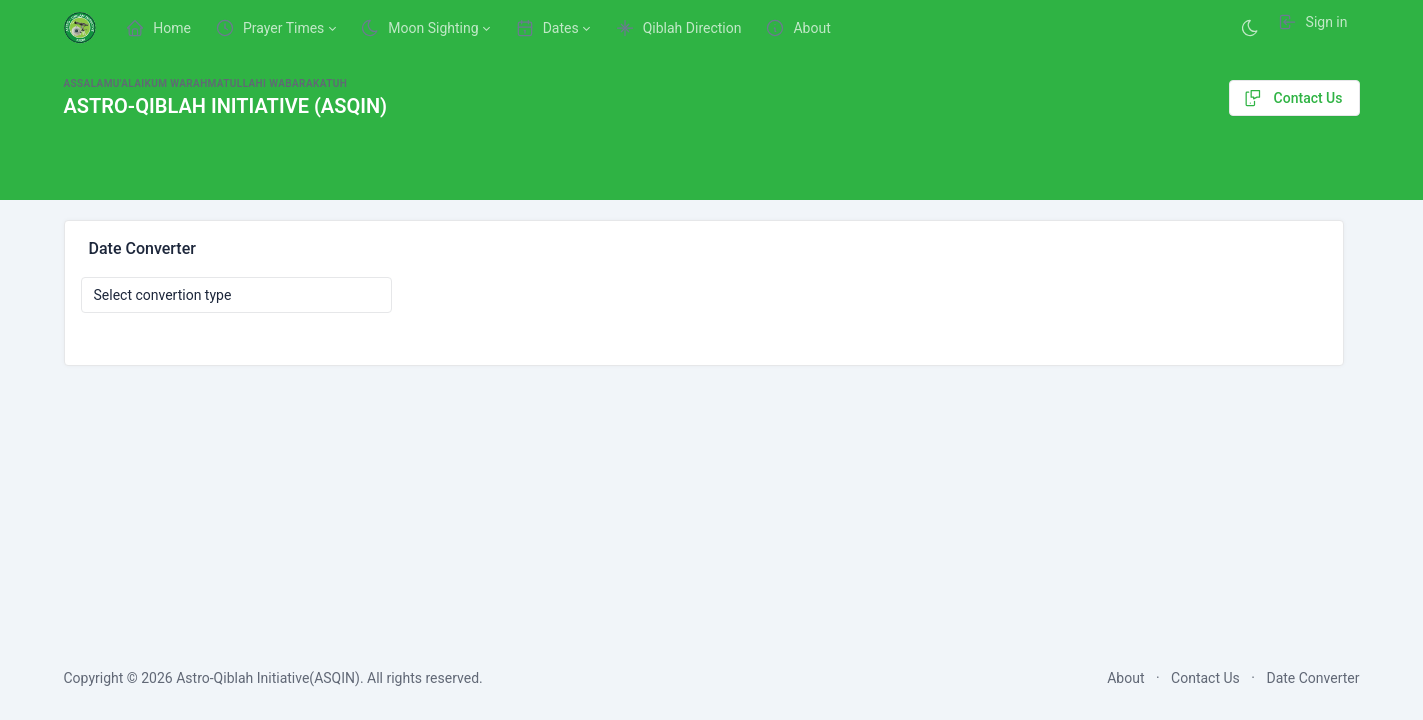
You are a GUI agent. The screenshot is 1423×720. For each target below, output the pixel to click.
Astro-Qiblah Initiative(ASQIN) (268, 678)
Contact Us (1292, 98)
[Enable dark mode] (1250, 28)
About (1125, 678)
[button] (275, 28)
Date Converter (1312, 678)
